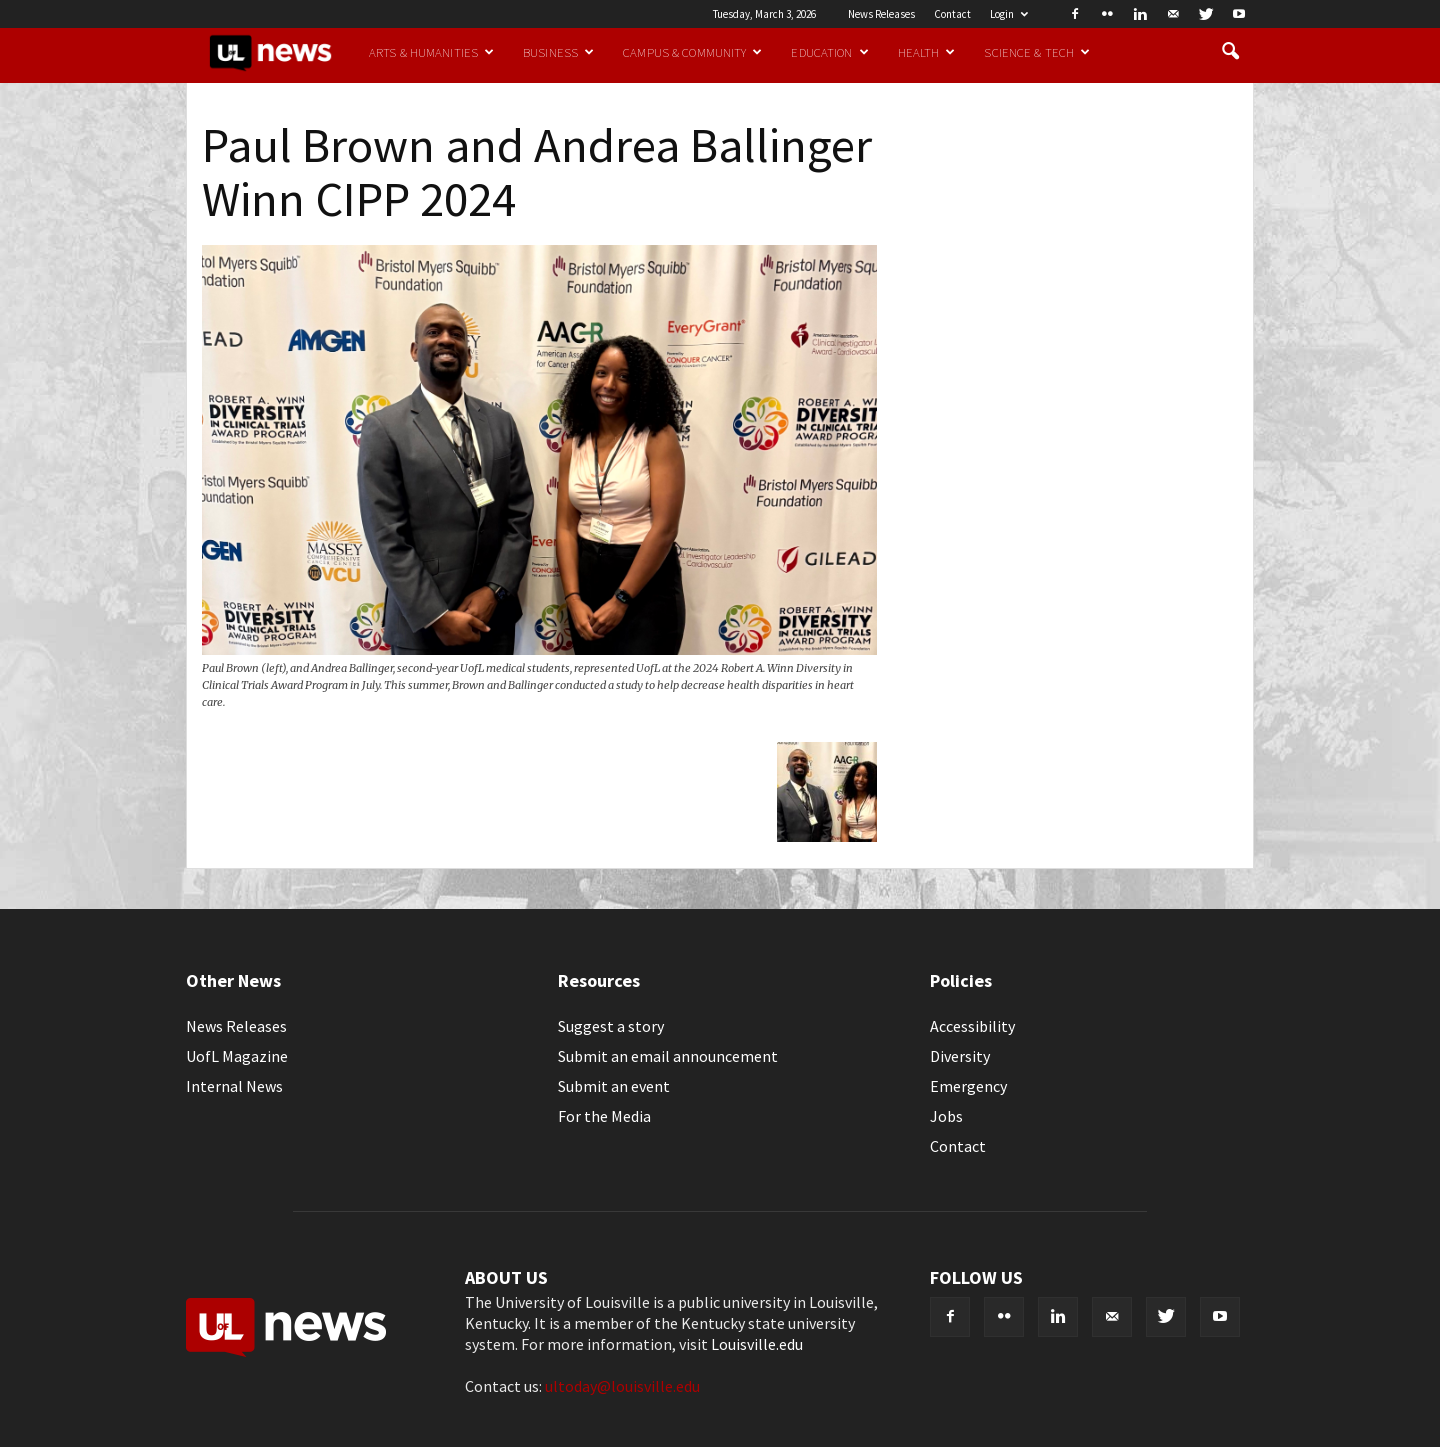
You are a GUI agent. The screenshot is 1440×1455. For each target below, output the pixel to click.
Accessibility (972, 1026)
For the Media (604, 1116)
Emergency (968, 1086)
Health (927, 52)
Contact (952, 14)
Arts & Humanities (431, 52)
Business (558, 52)
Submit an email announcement (668, 1056)
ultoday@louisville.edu (622, 1386)
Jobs (946, 1116)
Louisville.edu (757, 1344)
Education (829, 52)
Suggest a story (611, 1026)
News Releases (881, 14)
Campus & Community (692, 52)
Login (1009, 14)
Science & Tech (1037, 52)
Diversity (960, 1056)
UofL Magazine (237, 1056)
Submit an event (614, 1086)
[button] (1230, 52)
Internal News (234, 1086)
